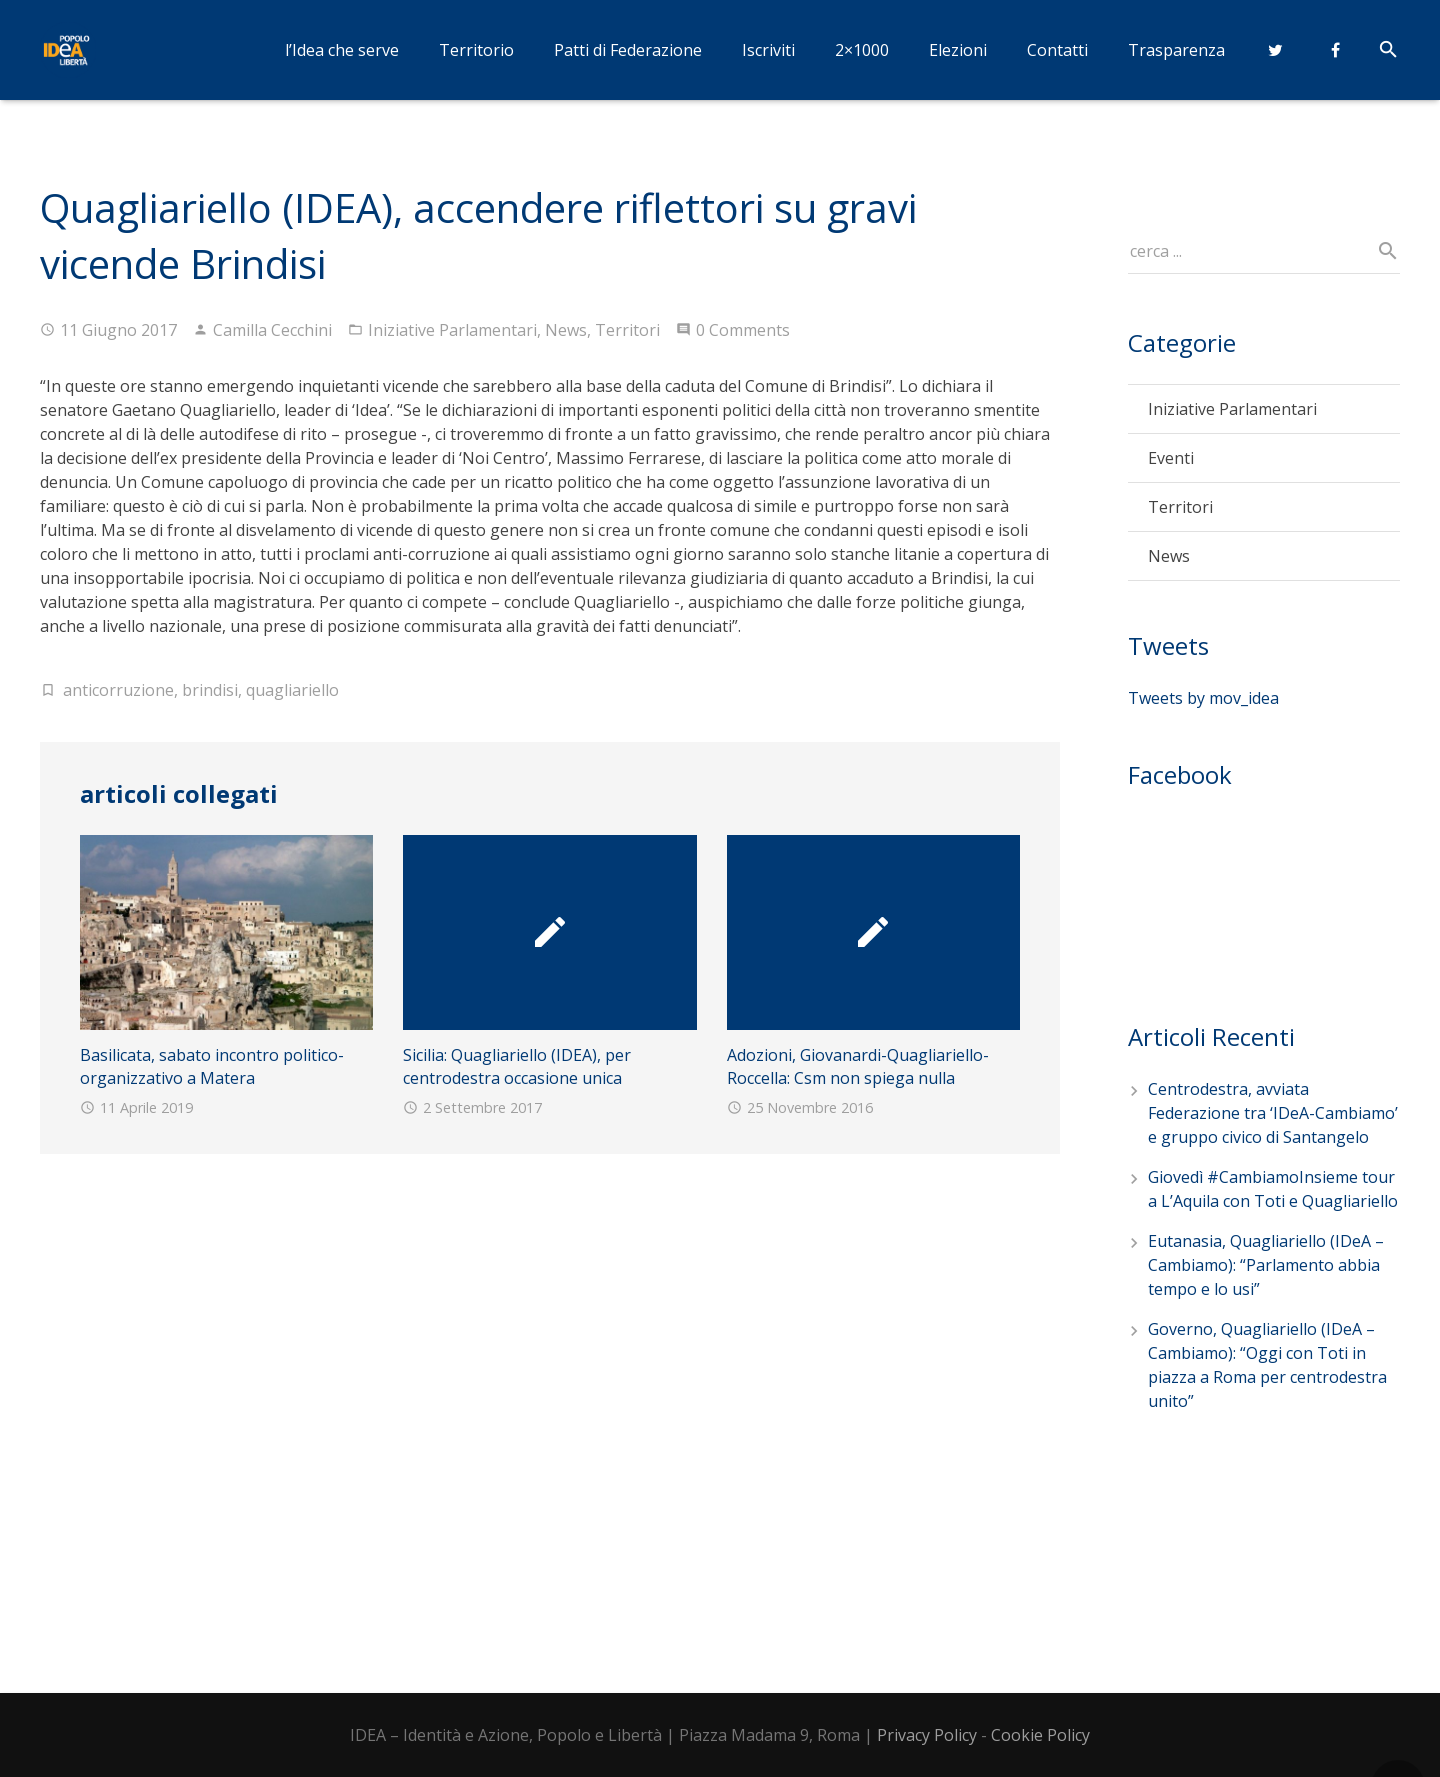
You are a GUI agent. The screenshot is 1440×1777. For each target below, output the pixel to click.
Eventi (1171, 458)
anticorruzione (118, 690)
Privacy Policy (927, 1735)
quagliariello (292, 690)
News (566, 330)
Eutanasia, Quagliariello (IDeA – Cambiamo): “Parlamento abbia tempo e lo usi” (1266, 1265)
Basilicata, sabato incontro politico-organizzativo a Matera (212, 1066)
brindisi (210, 690)
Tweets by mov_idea (1203, 698)
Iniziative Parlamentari (452, 330)
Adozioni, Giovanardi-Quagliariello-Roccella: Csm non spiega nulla (858, 1066)
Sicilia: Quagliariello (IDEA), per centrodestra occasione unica (517, 1066)
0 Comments (743, 330)
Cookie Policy (1040, 1735)
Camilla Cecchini (272, 330)
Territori (627, 330)
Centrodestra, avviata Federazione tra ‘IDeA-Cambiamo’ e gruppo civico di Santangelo (1273, 1113)
